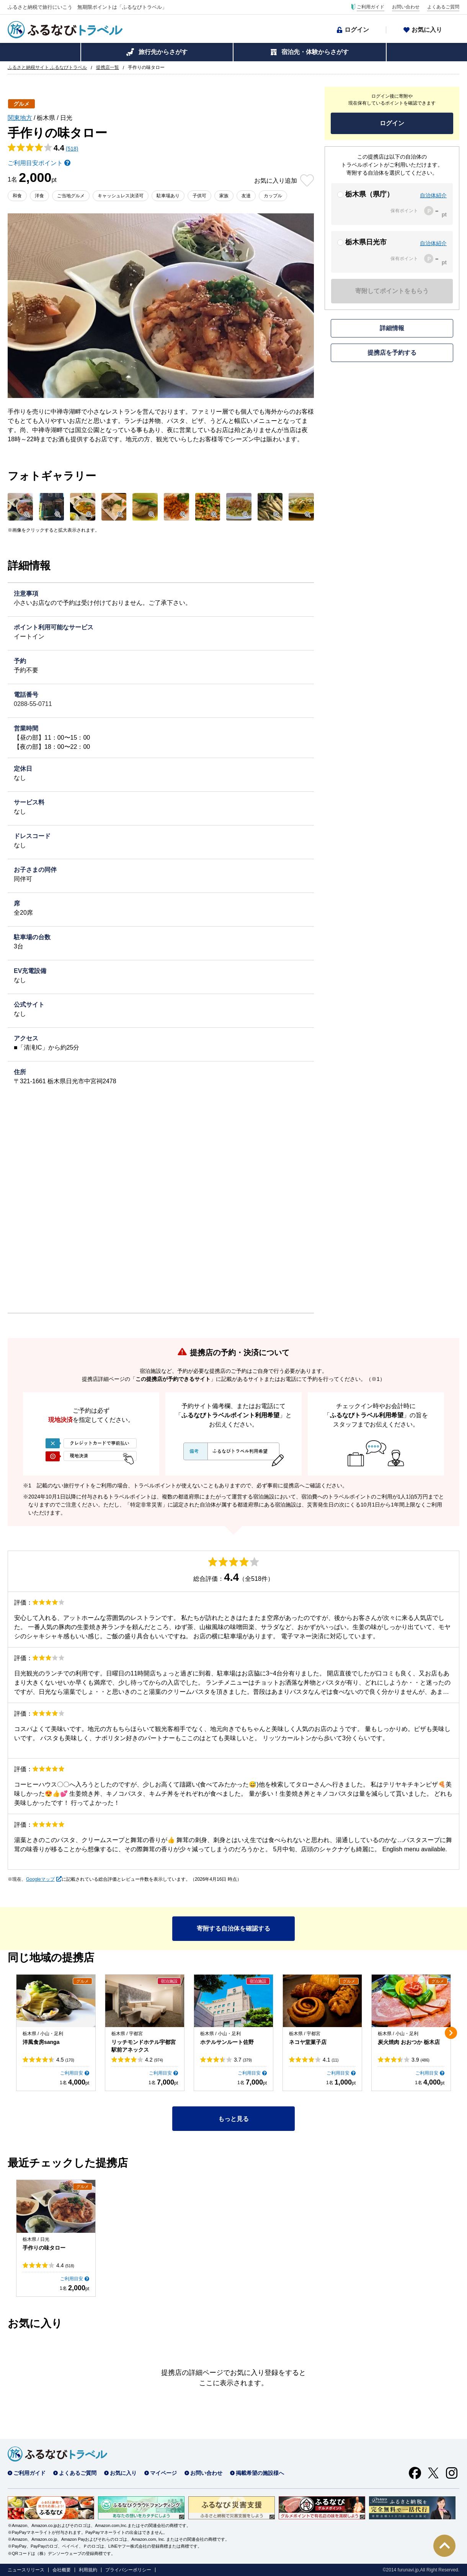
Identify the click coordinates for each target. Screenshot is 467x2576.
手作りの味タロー (44, 2248)
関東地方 (20, 118)
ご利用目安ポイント (35, 163)
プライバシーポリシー (128, 2570)
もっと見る (233, 2119)
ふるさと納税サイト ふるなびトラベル (47, 67)
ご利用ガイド (370, 7)
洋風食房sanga (41, 2042)
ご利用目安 (71, 2073)
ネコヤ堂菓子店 (308, 2042)
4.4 (65, 2265)
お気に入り (426, 29)
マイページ (163, 2473)
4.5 (65, 2060)
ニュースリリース (26, 2570)
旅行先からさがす (163, 52)
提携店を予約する (391, 352)
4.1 (330, 2060)
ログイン (357, 29)
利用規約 (88, 2570)
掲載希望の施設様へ (260, 2473)
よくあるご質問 (443, 7)
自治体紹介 (433, 195)
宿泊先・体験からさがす (315, 52)
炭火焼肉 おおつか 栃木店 (409, 2042)
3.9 (420, 2060)
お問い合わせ (406, 7)
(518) (72, 149)
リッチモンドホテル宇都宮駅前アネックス (143, 2046)
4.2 (154, 2060)
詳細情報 (392, 328)
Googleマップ (40, 1879)
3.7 (243, 2060)
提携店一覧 (107, 67)
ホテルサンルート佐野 (227, 2042)
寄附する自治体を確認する (233, 1928)
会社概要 (61, 2570)
